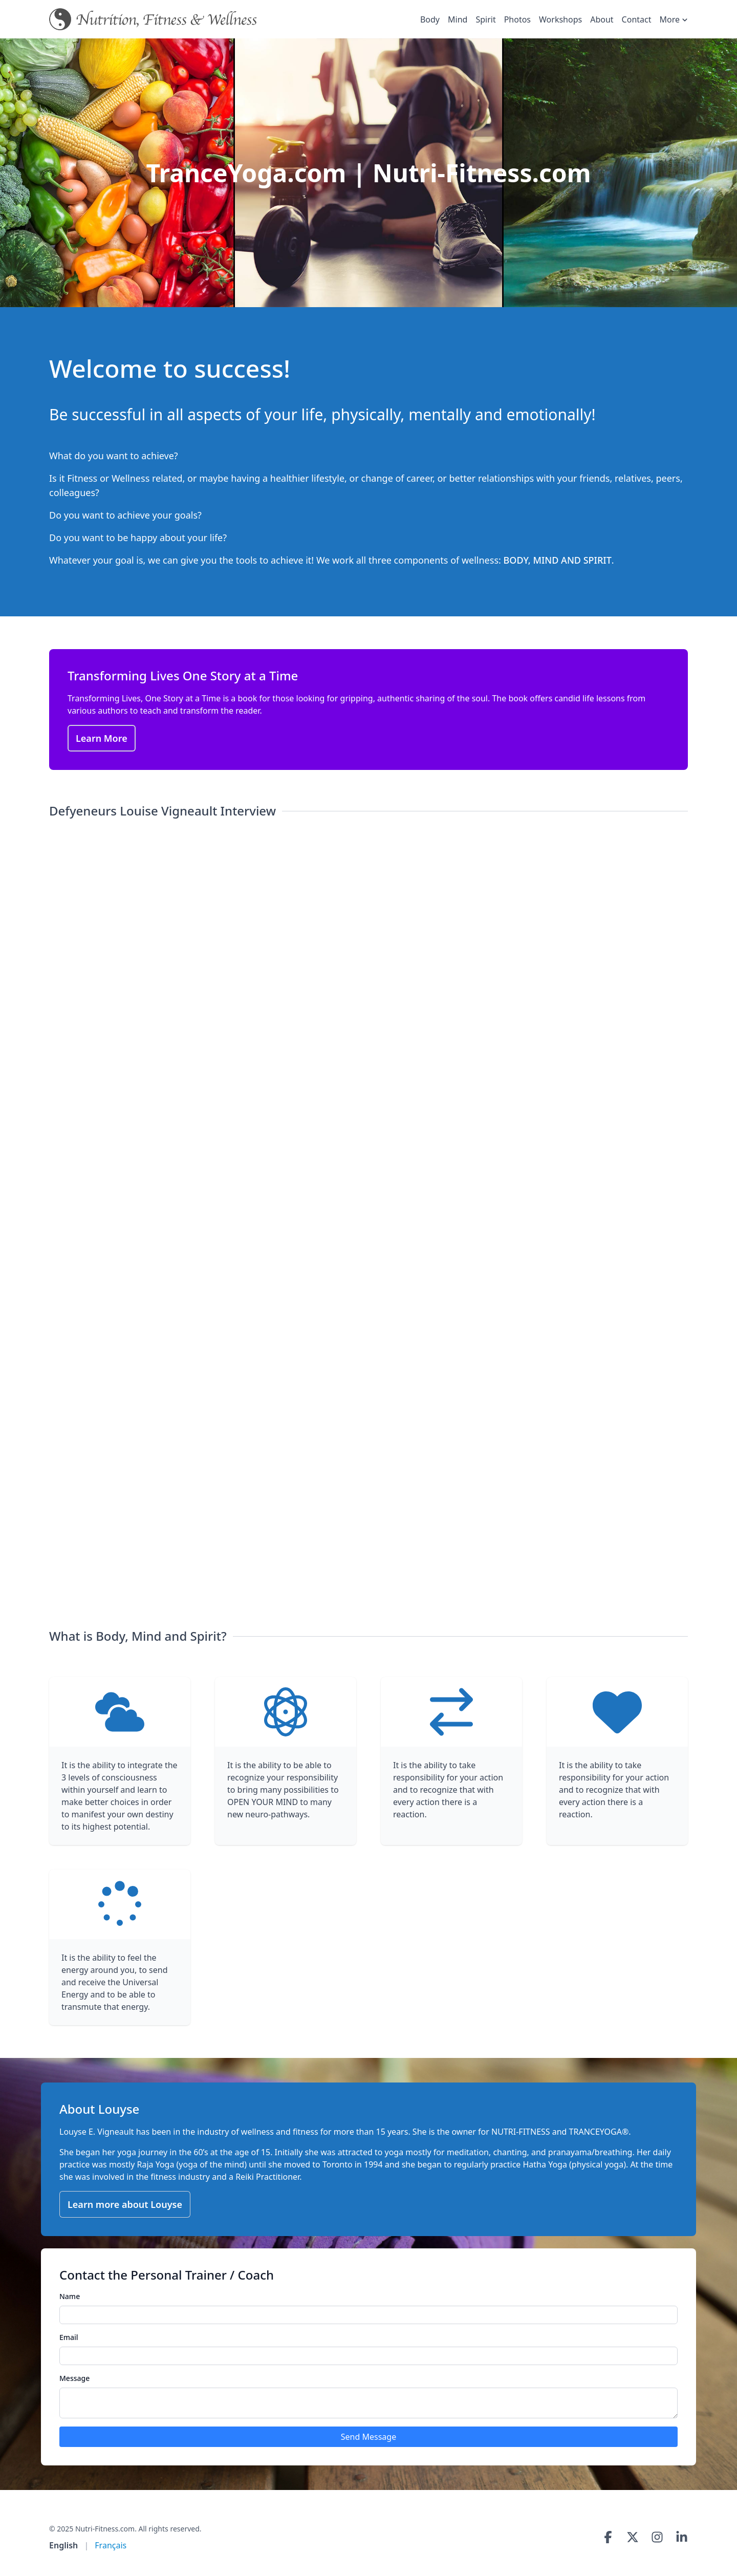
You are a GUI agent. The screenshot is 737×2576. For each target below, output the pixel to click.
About (601, 19)
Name (69, 2296)
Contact (637, 19)
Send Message (368, 2436)
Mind (457, 19)
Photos (517, 19)
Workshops (560, 19)
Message (74, 2378)
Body (430, 19)
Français (110, 2545)
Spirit (485, 19)
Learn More (101, 738)
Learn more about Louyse (125, 2204)
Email (68, 2337)
